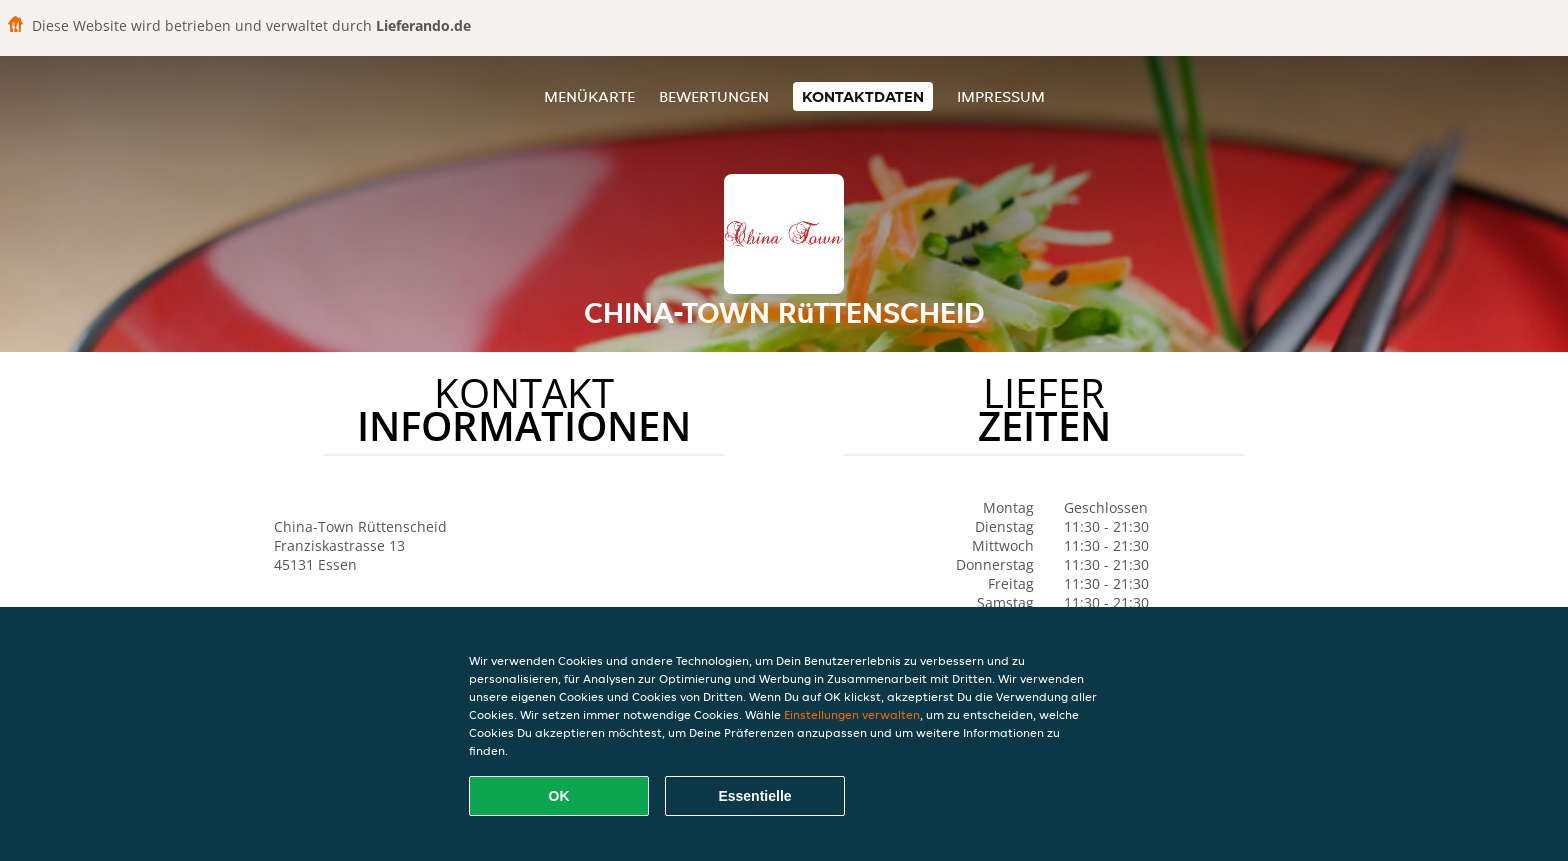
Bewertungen (714, 96)
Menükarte (589, 96)
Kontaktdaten (863, 96)
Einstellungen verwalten (852, 714)
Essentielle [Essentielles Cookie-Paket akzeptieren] (754, 796)
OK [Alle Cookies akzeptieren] (559, 796)
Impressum (1001, 96)
